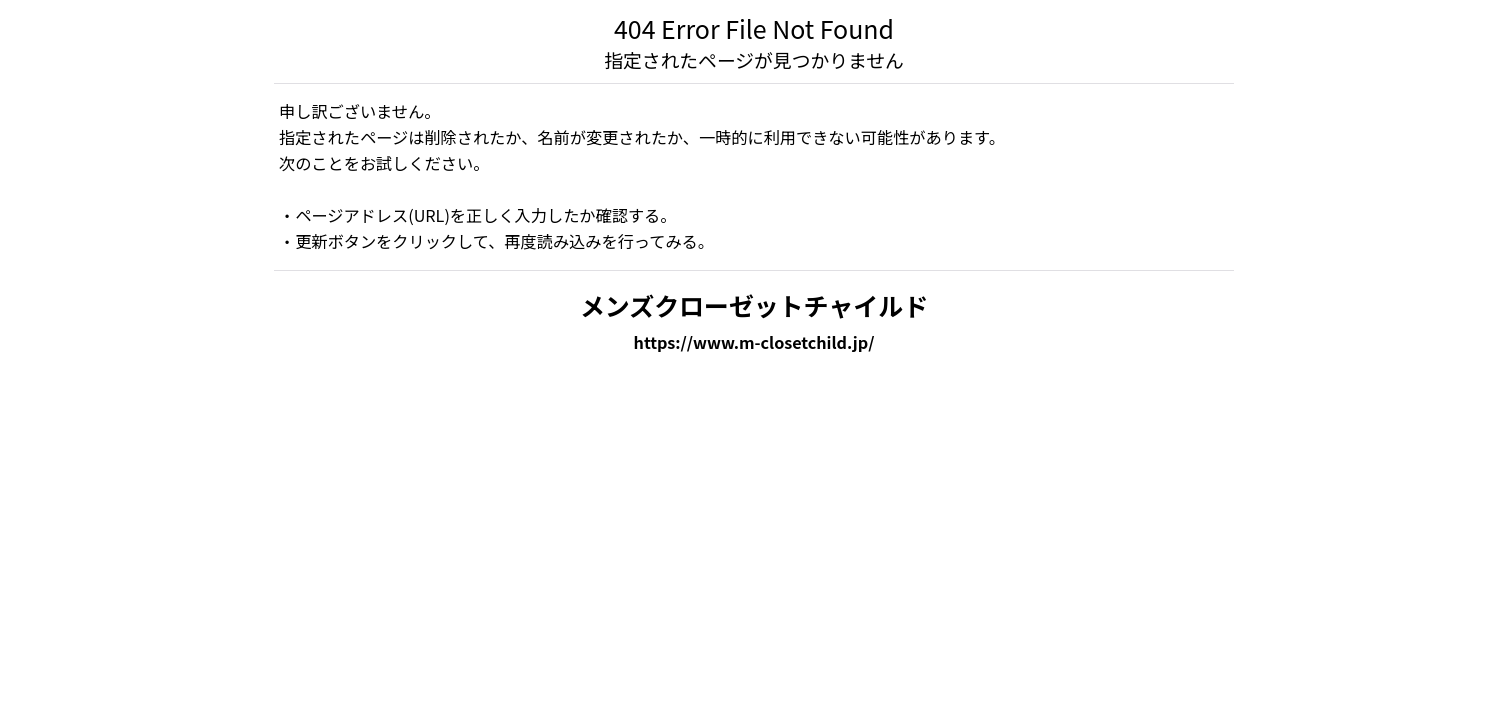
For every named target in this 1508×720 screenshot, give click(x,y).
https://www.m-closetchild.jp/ (754, 342)
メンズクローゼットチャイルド (754, 305)
